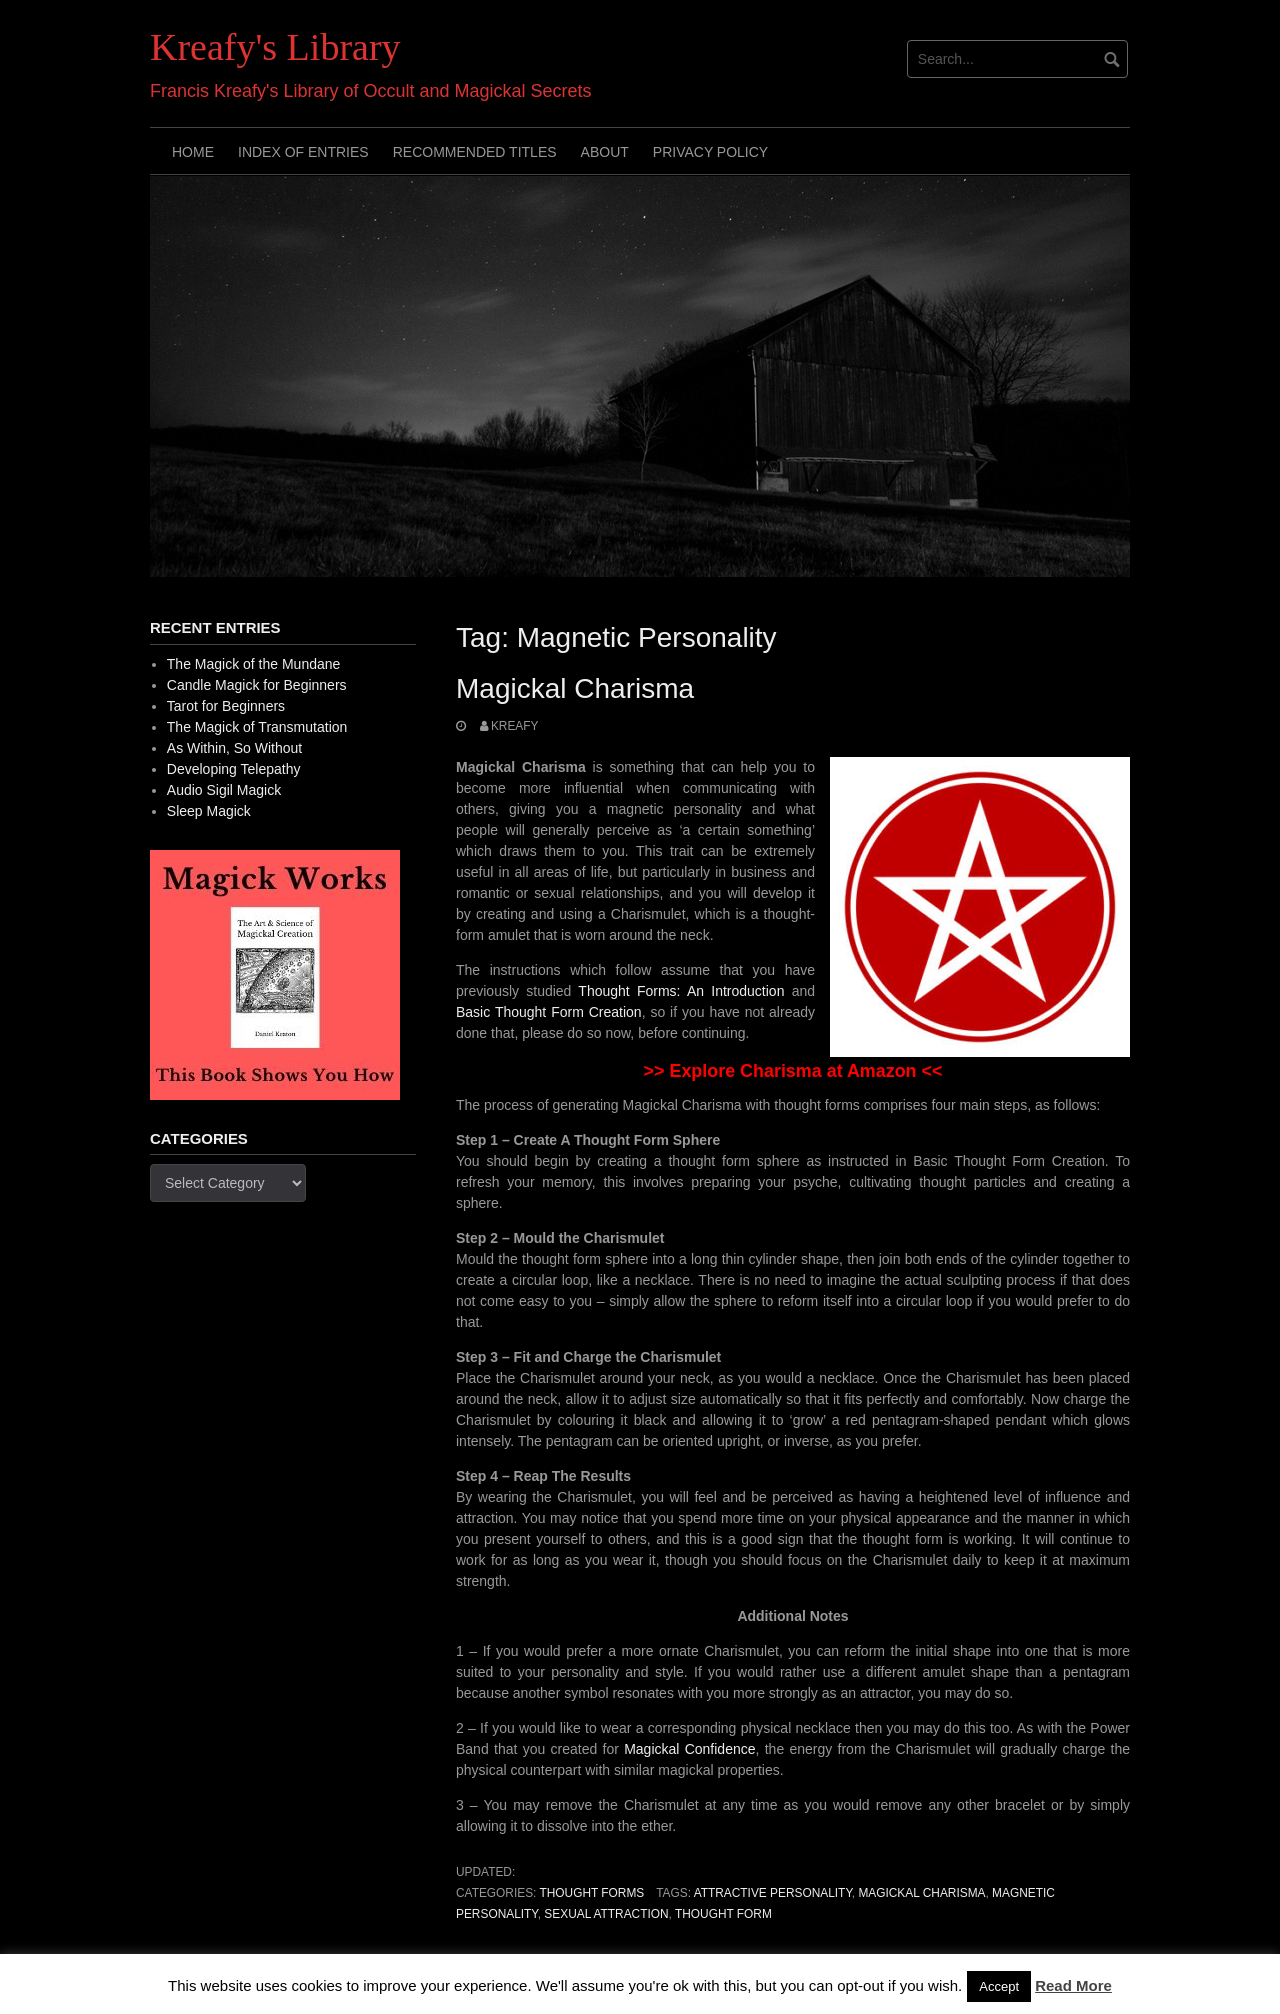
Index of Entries (303, 152)
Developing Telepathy (234, 769)
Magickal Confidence (689, 1749)
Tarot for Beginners (226, 706)
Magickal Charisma (575, 688)
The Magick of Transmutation (257, 727)
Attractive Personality (773, 1893)
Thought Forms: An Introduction (681, 991)
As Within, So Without (234, 748)
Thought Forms (591, 1893)
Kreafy (515, 726)
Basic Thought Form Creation (549, 1012)
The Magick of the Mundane (254, 664)
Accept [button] (999, 1986)
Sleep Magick (209, 811)
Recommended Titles (475, 152)
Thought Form (723, 1914)
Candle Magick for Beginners (257, 685)
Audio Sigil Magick (224, 790)
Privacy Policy (710, 152)
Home (193, 152)
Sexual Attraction (606, 1914)
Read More (1073, 1985)
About (605, 152)
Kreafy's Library (275, 47)
